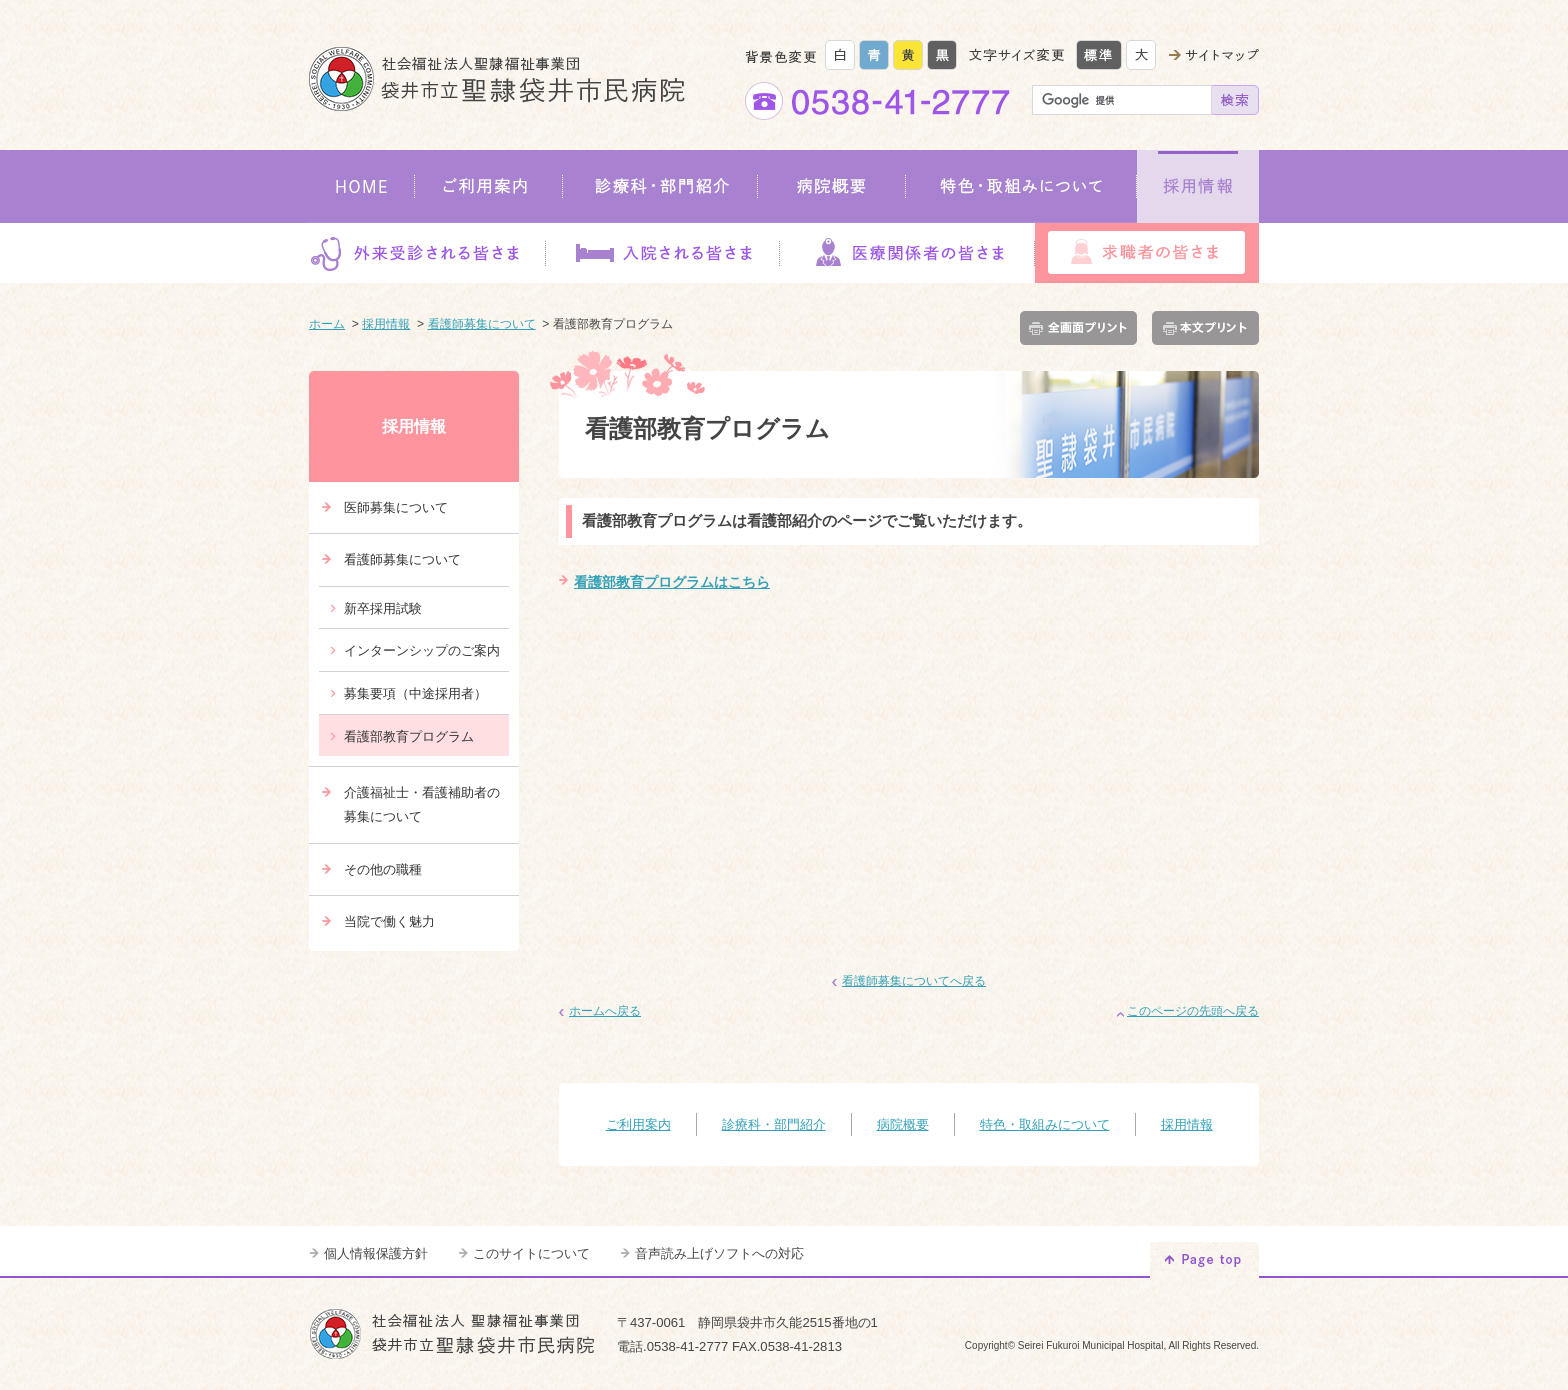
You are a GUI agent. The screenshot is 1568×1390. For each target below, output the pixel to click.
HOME (362, 186)
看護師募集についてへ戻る (914, 981)
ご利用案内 (489, 186)
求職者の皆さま (1147, 253)
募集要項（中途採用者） (415, 693)
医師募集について (396, 507)
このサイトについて (531, 1253)
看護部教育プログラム (409, 736)
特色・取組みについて (1021, 186)
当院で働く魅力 (389, 921)
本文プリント (1202, 328)
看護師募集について (482, 324)
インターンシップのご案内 (422, 650)
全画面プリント (1082, 328)
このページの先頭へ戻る (1193, 1011)
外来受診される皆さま (427, 253)
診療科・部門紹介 (660, 186)
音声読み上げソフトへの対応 (719, 1253)
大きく (1141, 55)
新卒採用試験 (383, 608)
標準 (1099, 55)
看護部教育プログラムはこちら (672, 582)
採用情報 (1198, 186)
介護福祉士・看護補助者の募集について (422, 804)
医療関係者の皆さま (907, 253)
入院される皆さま (662, 253)
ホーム (327, 324)
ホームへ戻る (605, 1011)
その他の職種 (383, 869)
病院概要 (832, 186)
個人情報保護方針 (376, 1253)
